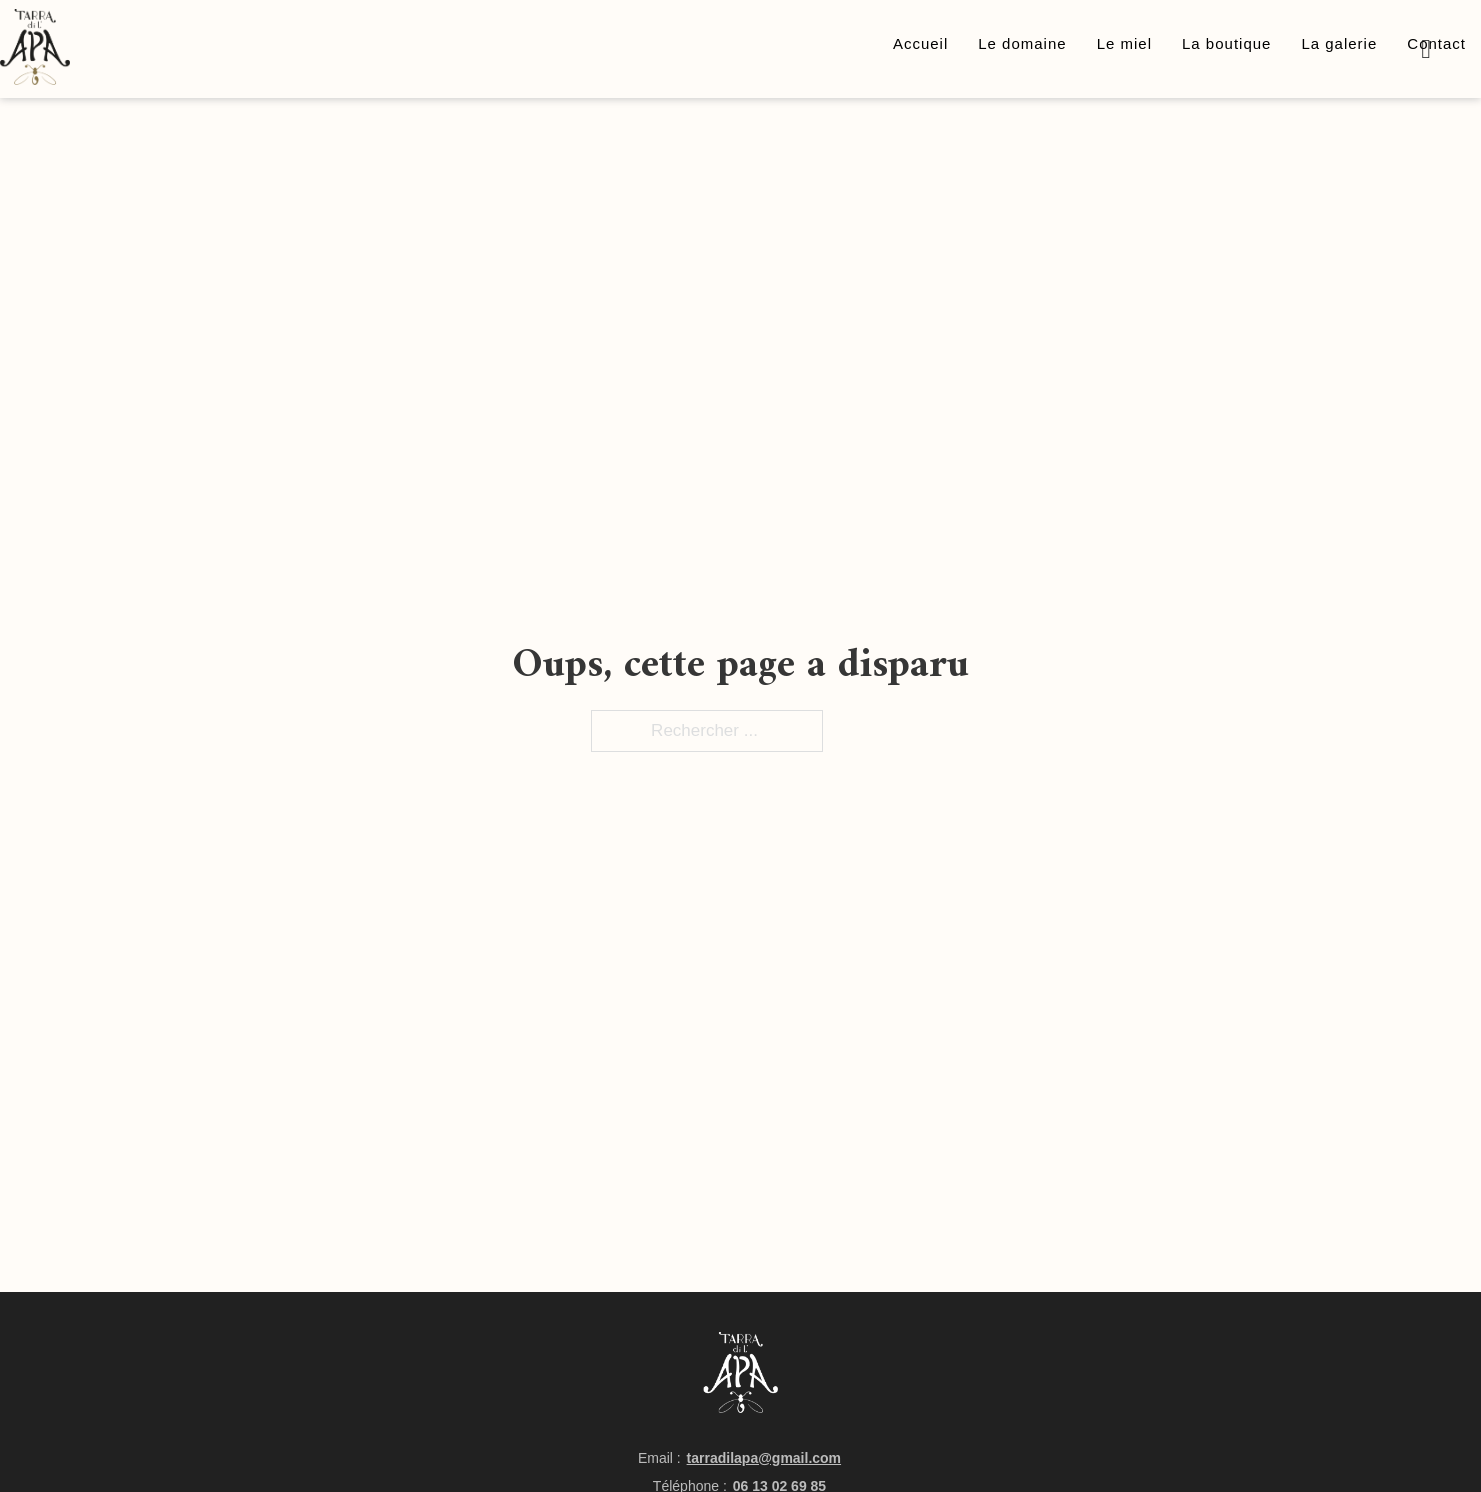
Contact (1436, 43)
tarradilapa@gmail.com (764, 1458)
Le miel (1124, 43)
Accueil (920, 43)
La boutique (1226, 43)
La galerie (1339, 43)
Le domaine (1022, 43)
